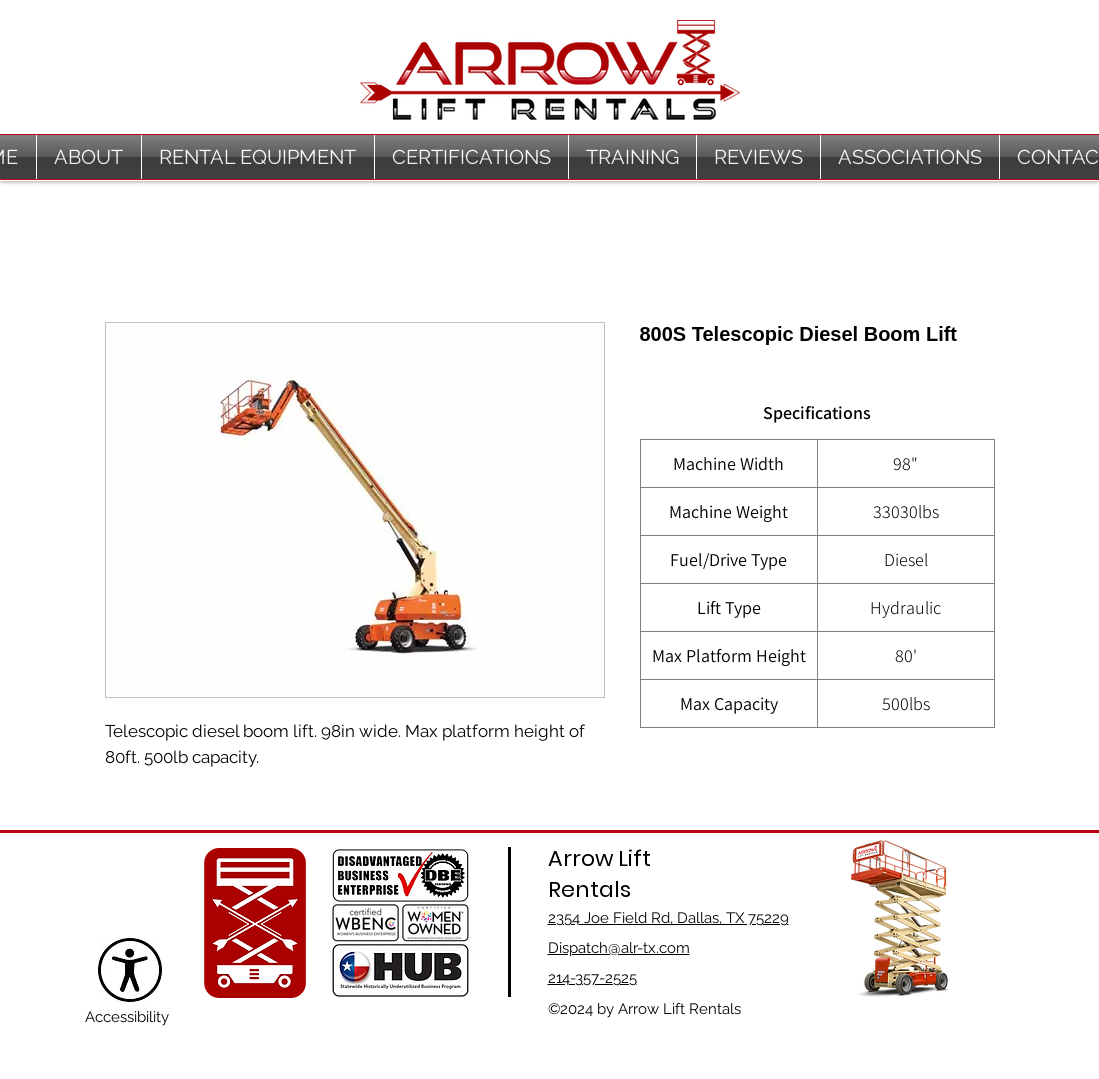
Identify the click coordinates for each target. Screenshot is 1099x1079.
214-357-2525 (592, 978)
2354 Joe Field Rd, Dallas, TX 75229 (668, 918)
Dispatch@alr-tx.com (619, 948)
